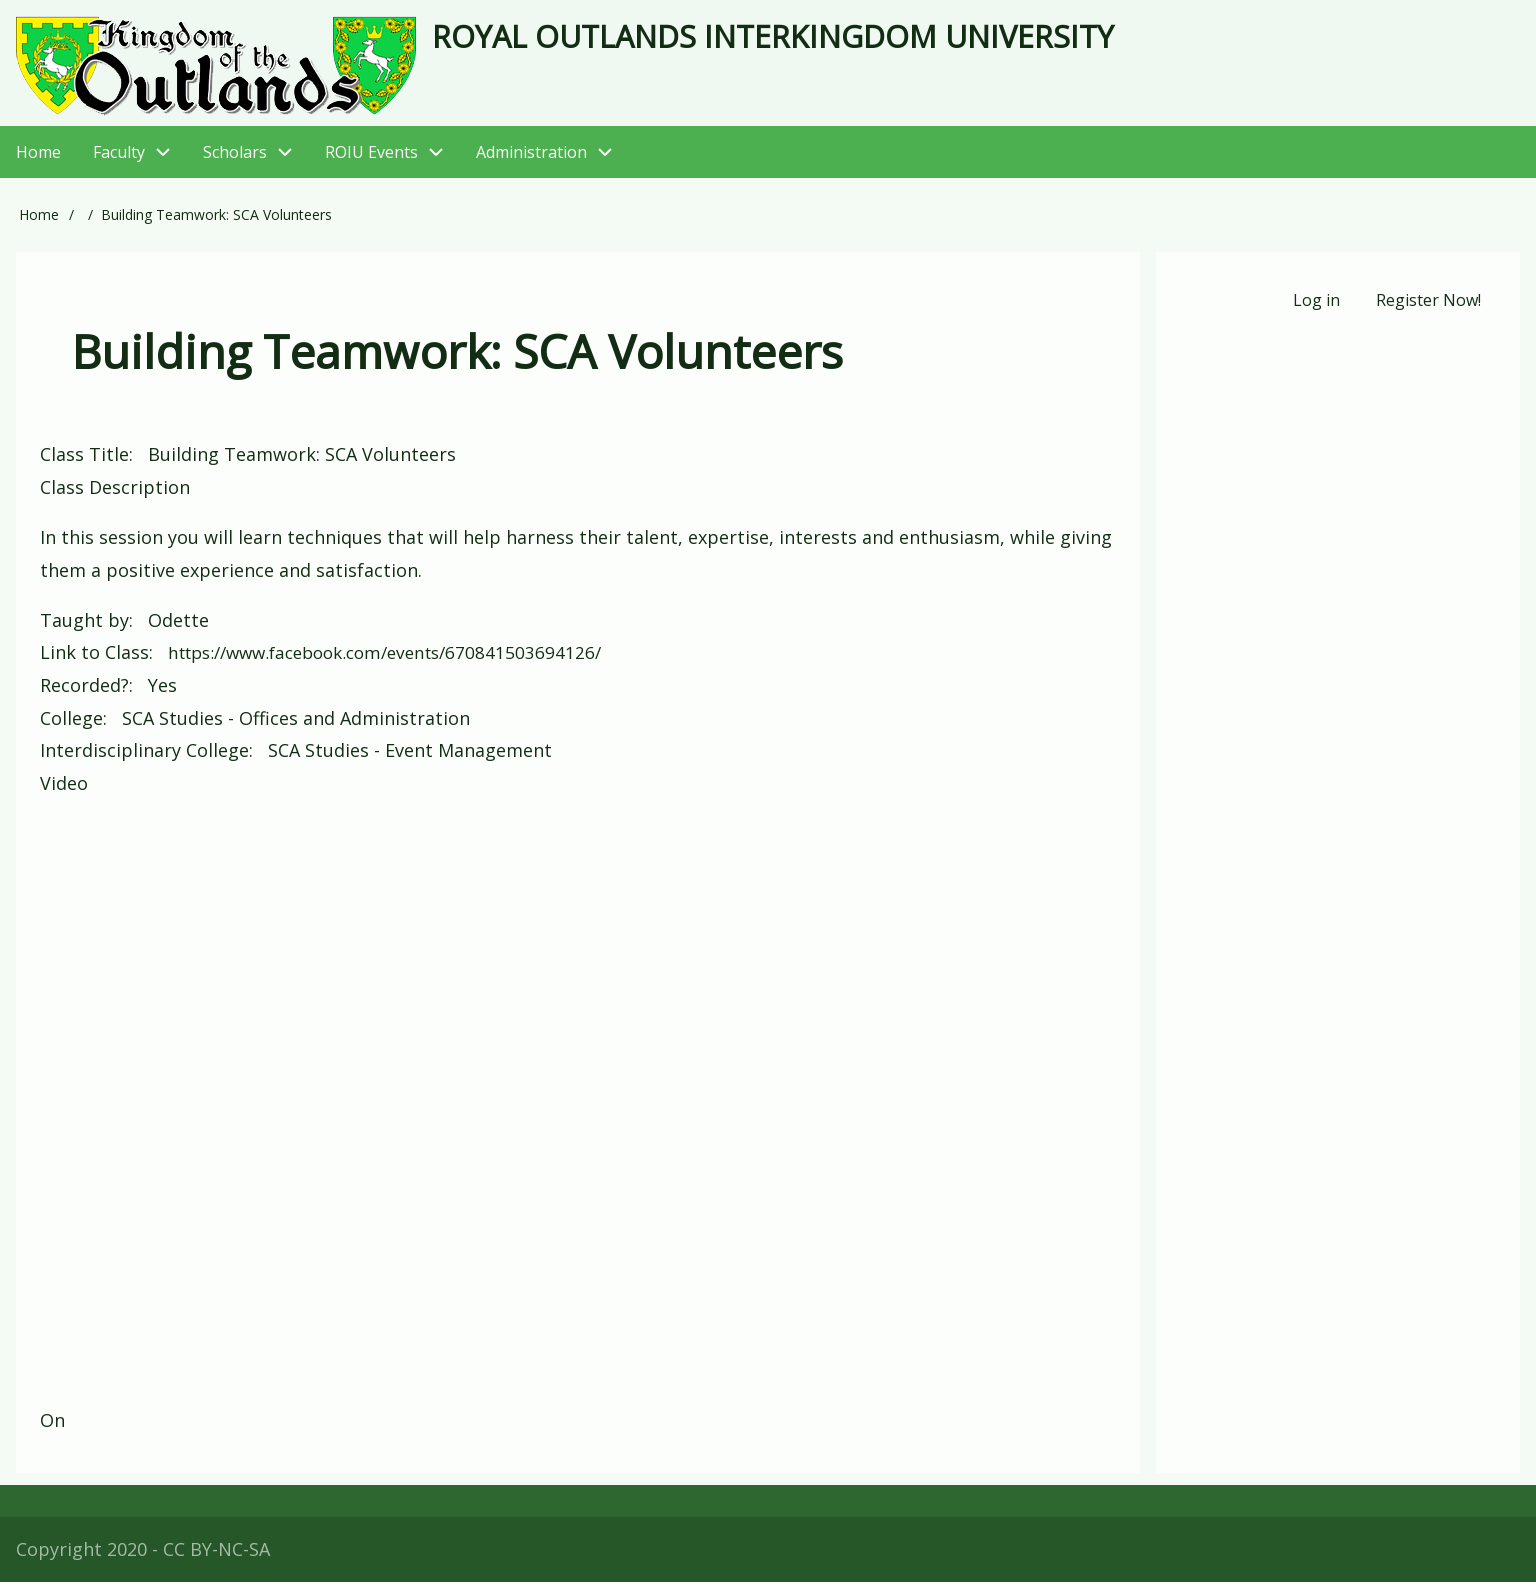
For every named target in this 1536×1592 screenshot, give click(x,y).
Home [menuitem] (38, 162)
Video (64, 793)
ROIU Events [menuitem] (392, 162)
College (71, 728)
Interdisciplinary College (144, 760)
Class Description (115, 498)
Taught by (84, 631)
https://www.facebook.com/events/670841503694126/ (398, 663)
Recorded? (84, 695)
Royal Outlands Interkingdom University (837, 40)
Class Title (84, 465)
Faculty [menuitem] (119, 162)
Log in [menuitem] (1314, 312)
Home (39, 225)
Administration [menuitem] (552, 162)
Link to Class (94, 663)
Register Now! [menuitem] (1427, 312)
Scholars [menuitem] (235, 162)
